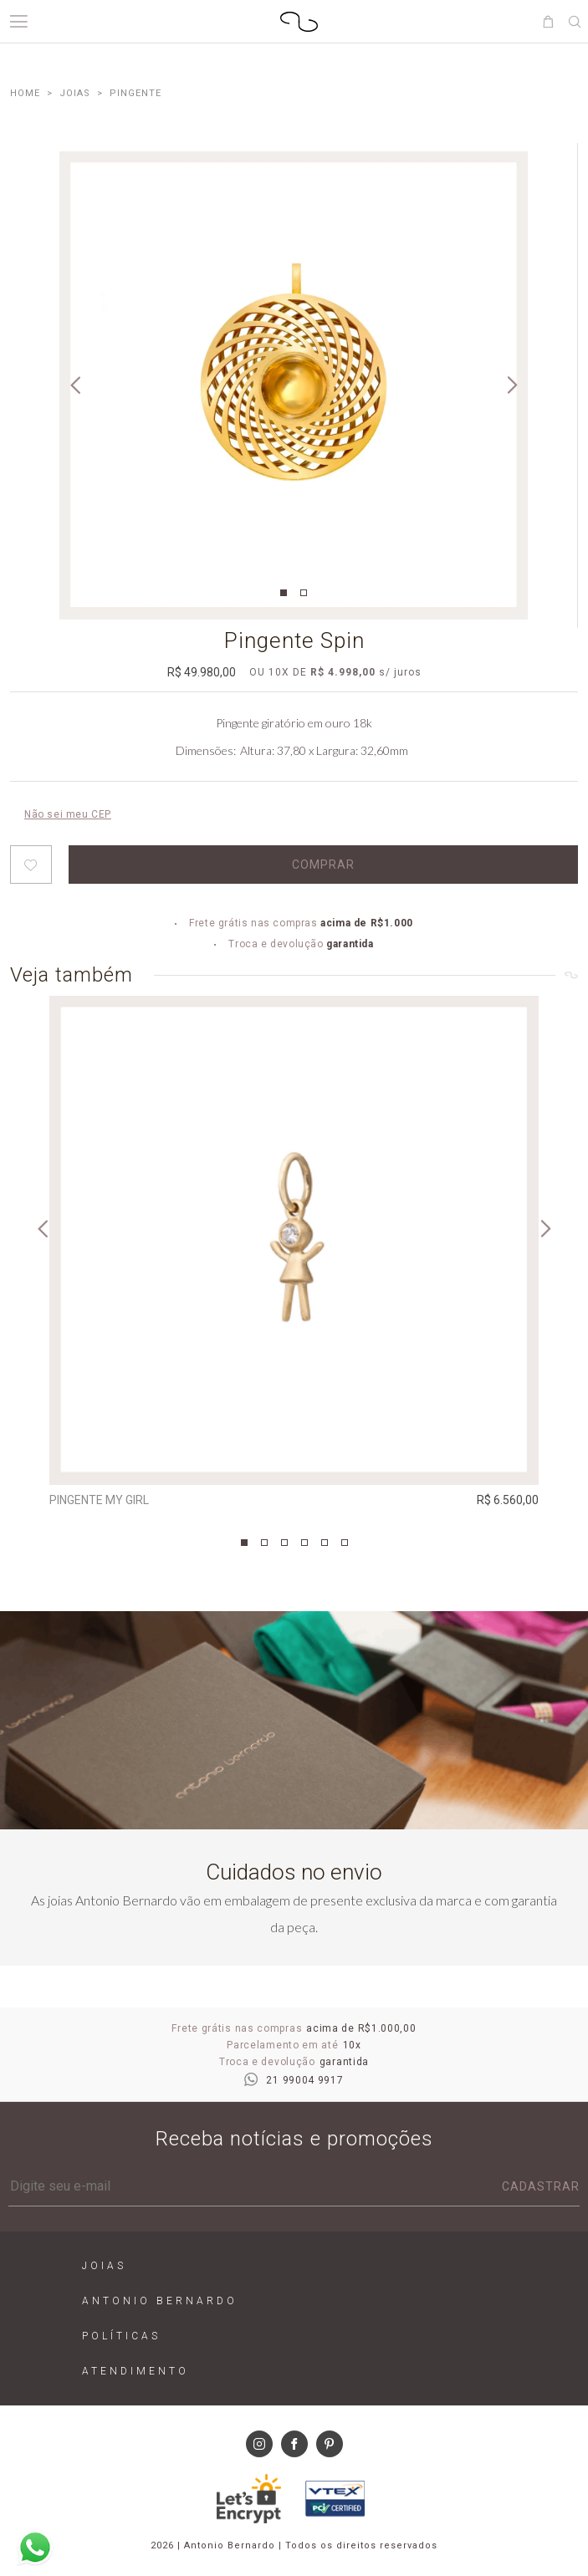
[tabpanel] (293, 385)
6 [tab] (344, 1542)
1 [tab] (283, 592)
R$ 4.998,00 (343, 672)
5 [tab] (324, 1542)
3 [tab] (284, 1542)
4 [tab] (304, 1542)
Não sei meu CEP (67, 814)
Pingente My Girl (99, 1500)
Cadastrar (541, 2186)
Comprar (323, 864)
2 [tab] (303, 592)
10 (278, 672)
